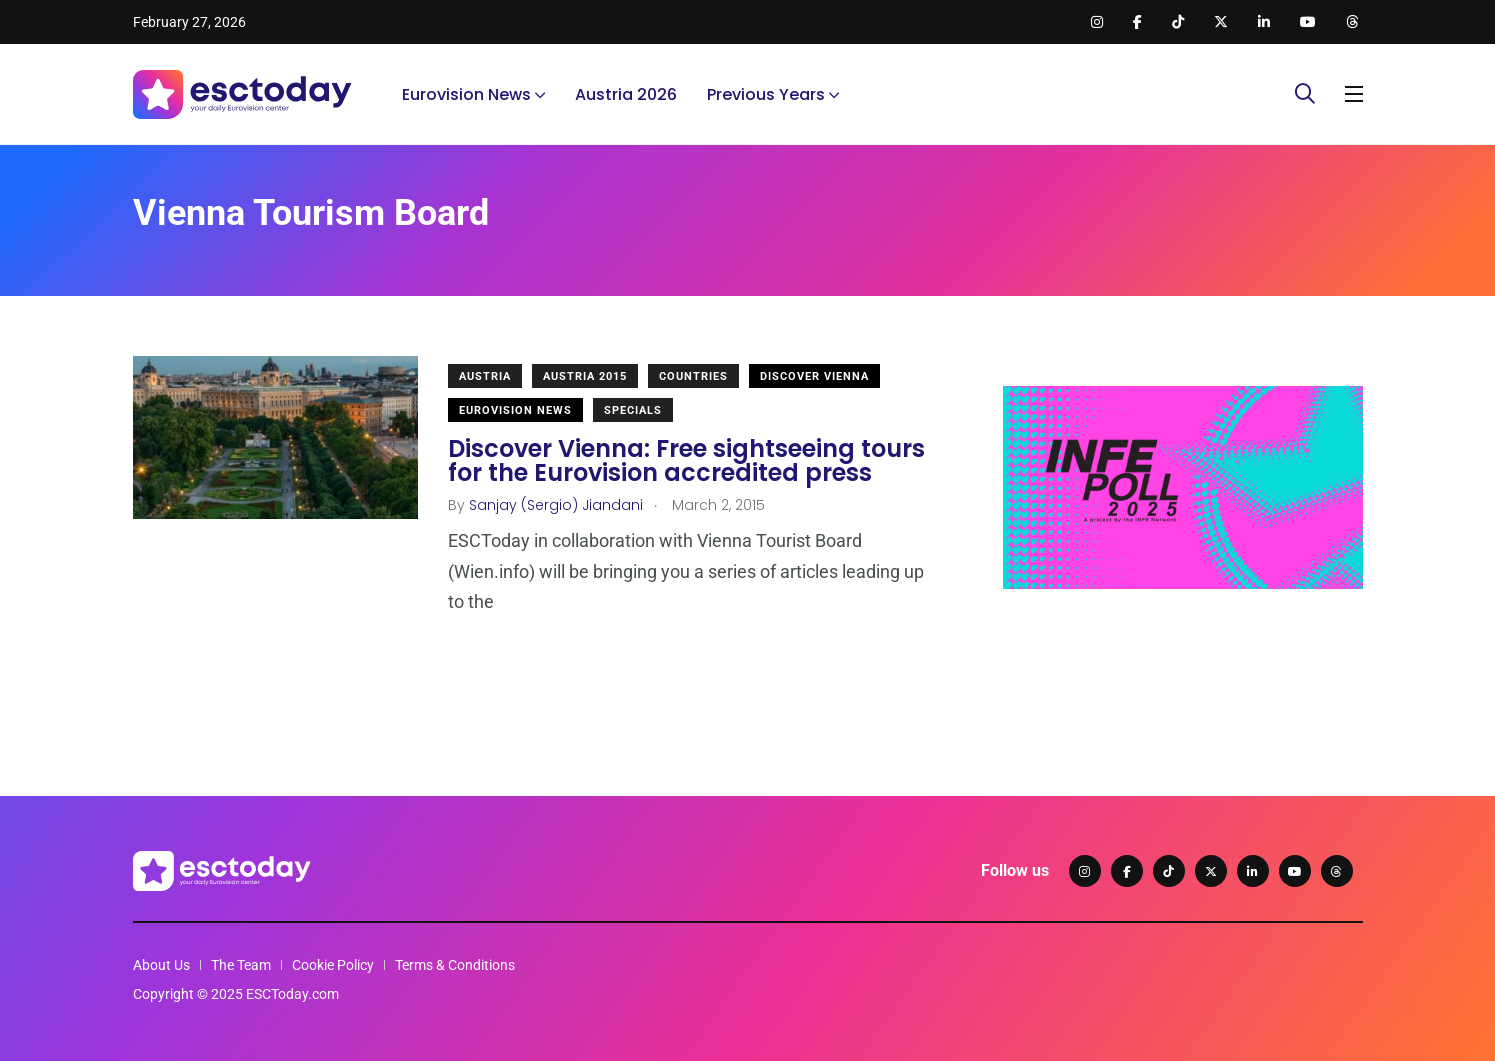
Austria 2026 (626, 94)
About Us (161, 965)
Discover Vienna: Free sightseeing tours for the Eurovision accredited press (686, 460)
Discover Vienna (814, 376)
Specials (633, 410)
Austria (485, 376)
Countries (693, 376)
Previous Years (766, 94)
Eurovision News (466, 94)
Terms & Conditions (455, 965)
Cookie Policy (333, 965)
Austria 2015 (585, 376)
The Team (241, 965)
